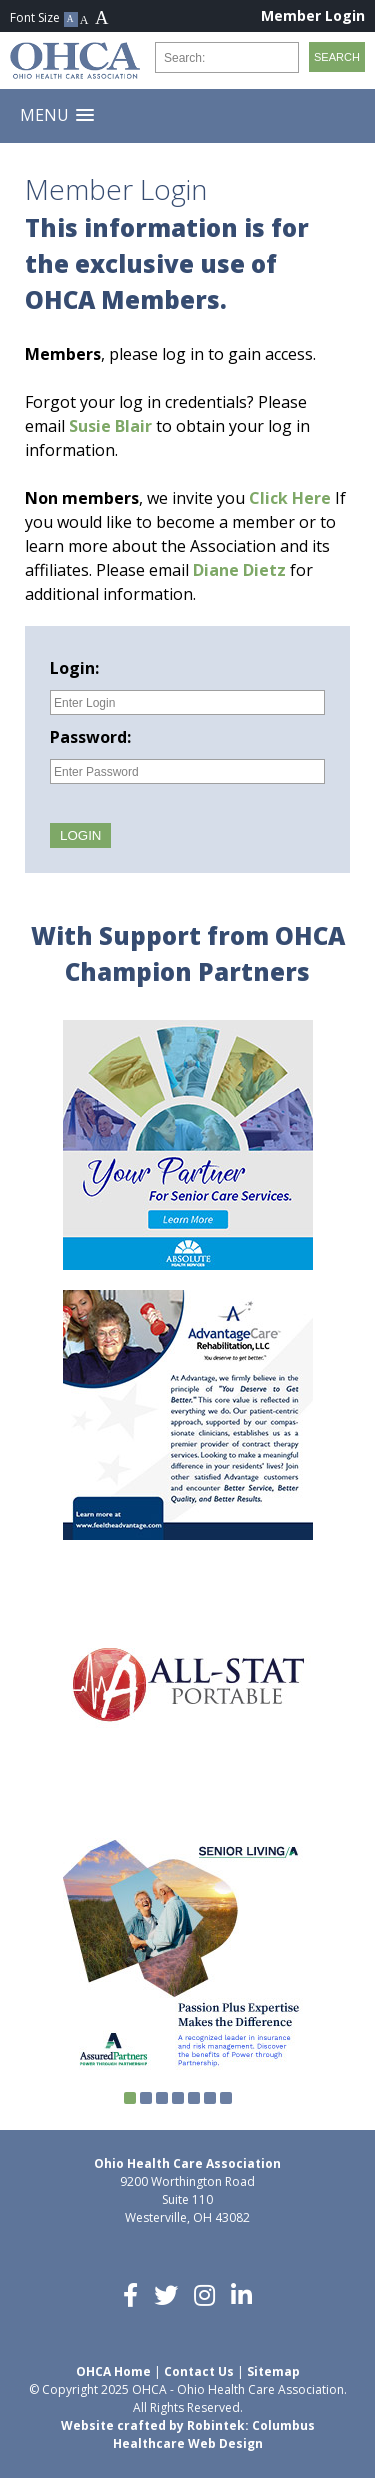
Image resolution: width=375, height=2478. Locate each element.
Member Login (313, 15)
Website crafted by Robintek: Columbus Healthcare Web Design (188, 2434)
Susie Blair (110, 426)
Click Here (290, 498)
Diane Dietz (239, 570)
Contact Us (199, 2371)
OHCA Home (113, 2371)
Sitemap (273, 2371)
